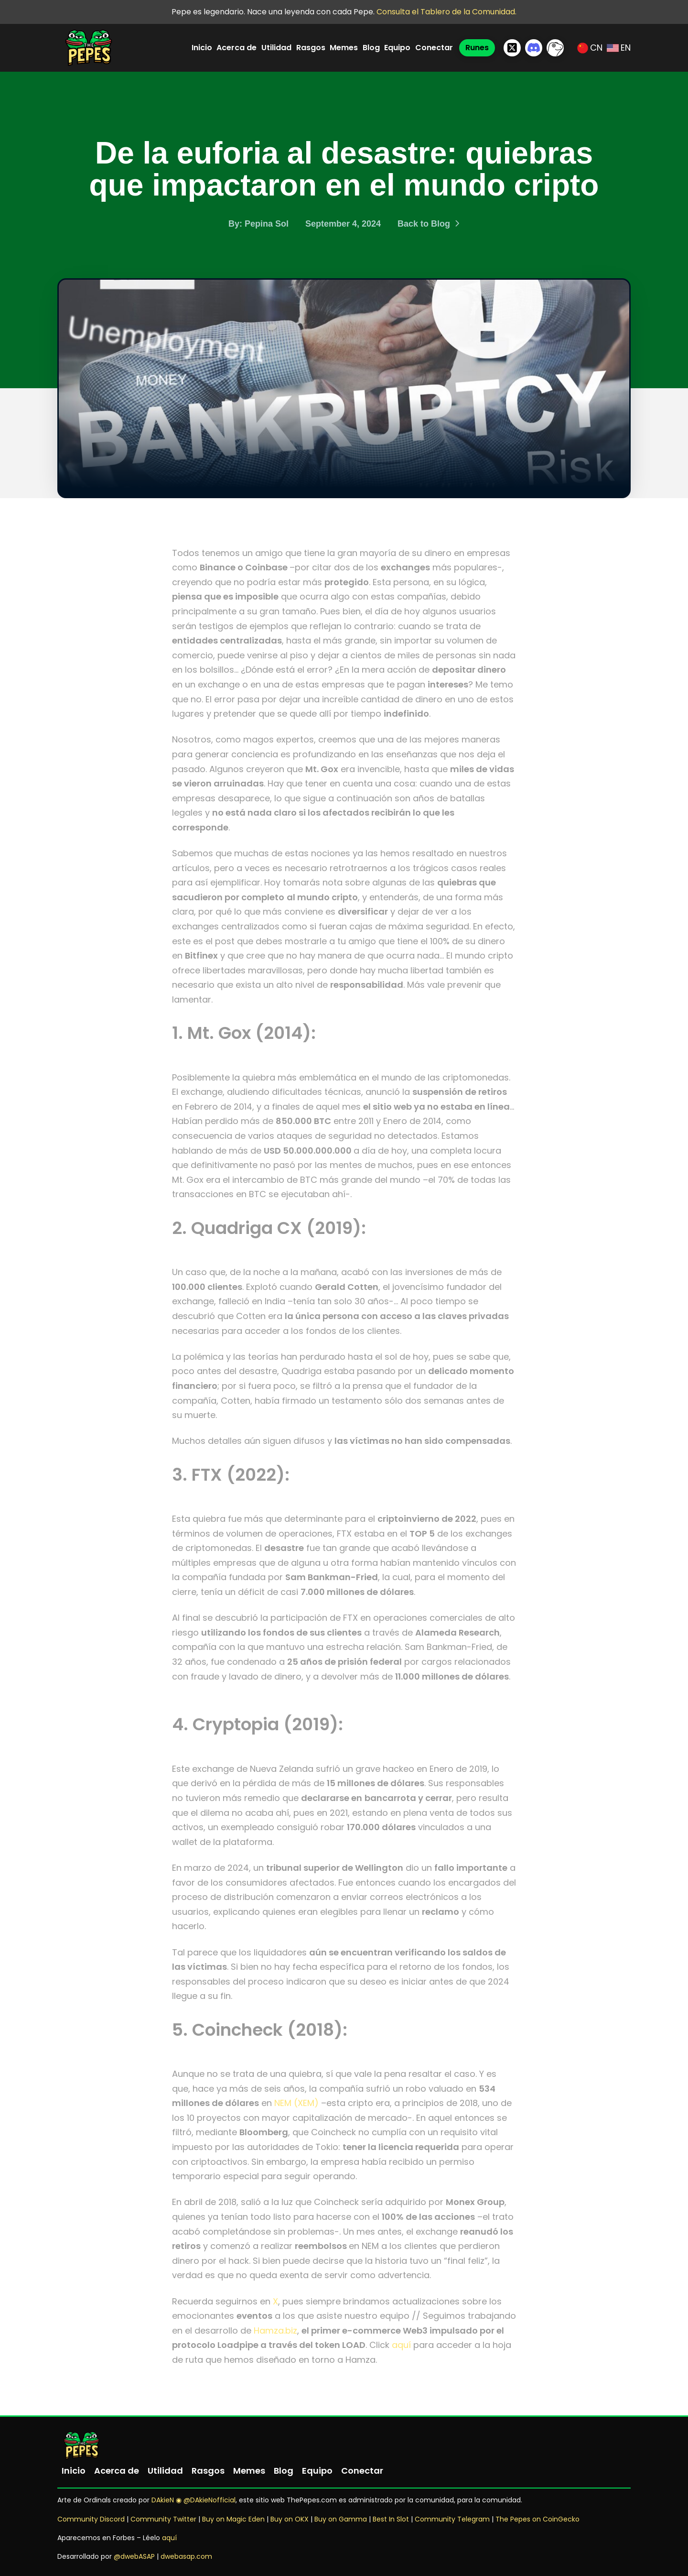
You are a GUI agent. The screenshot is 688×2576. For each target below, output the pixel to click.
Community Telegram (452, 2519)
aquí (401, 2345)
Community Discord (91, 2519)
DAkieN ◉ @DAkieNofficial (193, 2500)
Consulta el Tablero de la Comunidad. (446, 11)
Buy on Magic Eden (233, 2519)
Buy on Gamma (340, 2519)
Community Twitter (164, 2519)
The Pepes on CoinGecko (537, 2519)
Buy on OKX (289, 2519)
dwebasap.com (186, 2556)
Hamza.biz (275, 2330)
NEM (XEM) (296, 2103)
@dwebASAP (134, 2556)
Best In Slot (391, 2519)
